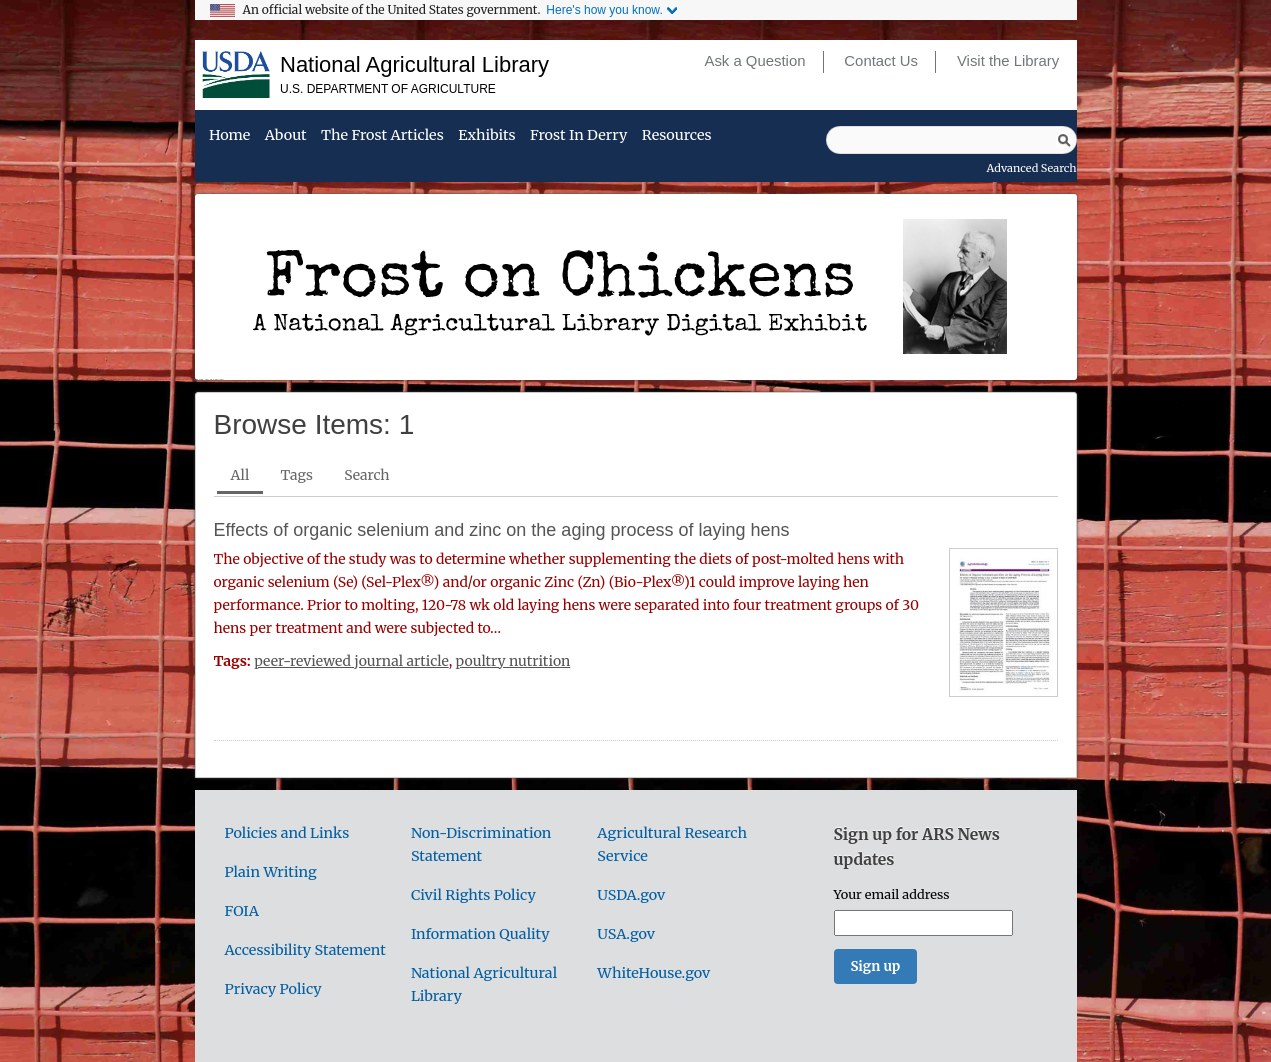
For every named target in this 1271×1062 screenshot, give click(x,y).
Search (366, 475)
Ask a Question (754, 61)
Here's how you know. (604, 10)
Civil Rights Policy (473, 895)
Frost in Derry (578, 136)
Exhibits (486, 136)
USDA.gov (631, 895)
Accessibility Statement (305, 950)
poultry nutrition (513, 661)
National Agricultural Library (414, 64)
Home (229, 136)
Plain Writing (271, 872)
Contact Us (881, 61)
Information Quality (480, 934)
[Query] (951, 140)
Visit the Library (1008, 61)
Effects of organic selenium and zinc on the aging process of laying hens (502, 530)
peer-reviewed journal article (351, 661)
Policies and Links (287, 833)
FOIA (242, 911)
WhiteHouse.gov (653, 973)
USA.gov (626, 934)
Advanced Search (1032, 168)
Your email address (892, 894)
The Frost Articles (382, 136)
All (240, 475)
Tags (297, 475)
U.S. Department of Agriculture (388, 89)
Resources (677, 136)
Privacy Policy (273, 989)
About (286, 136)
